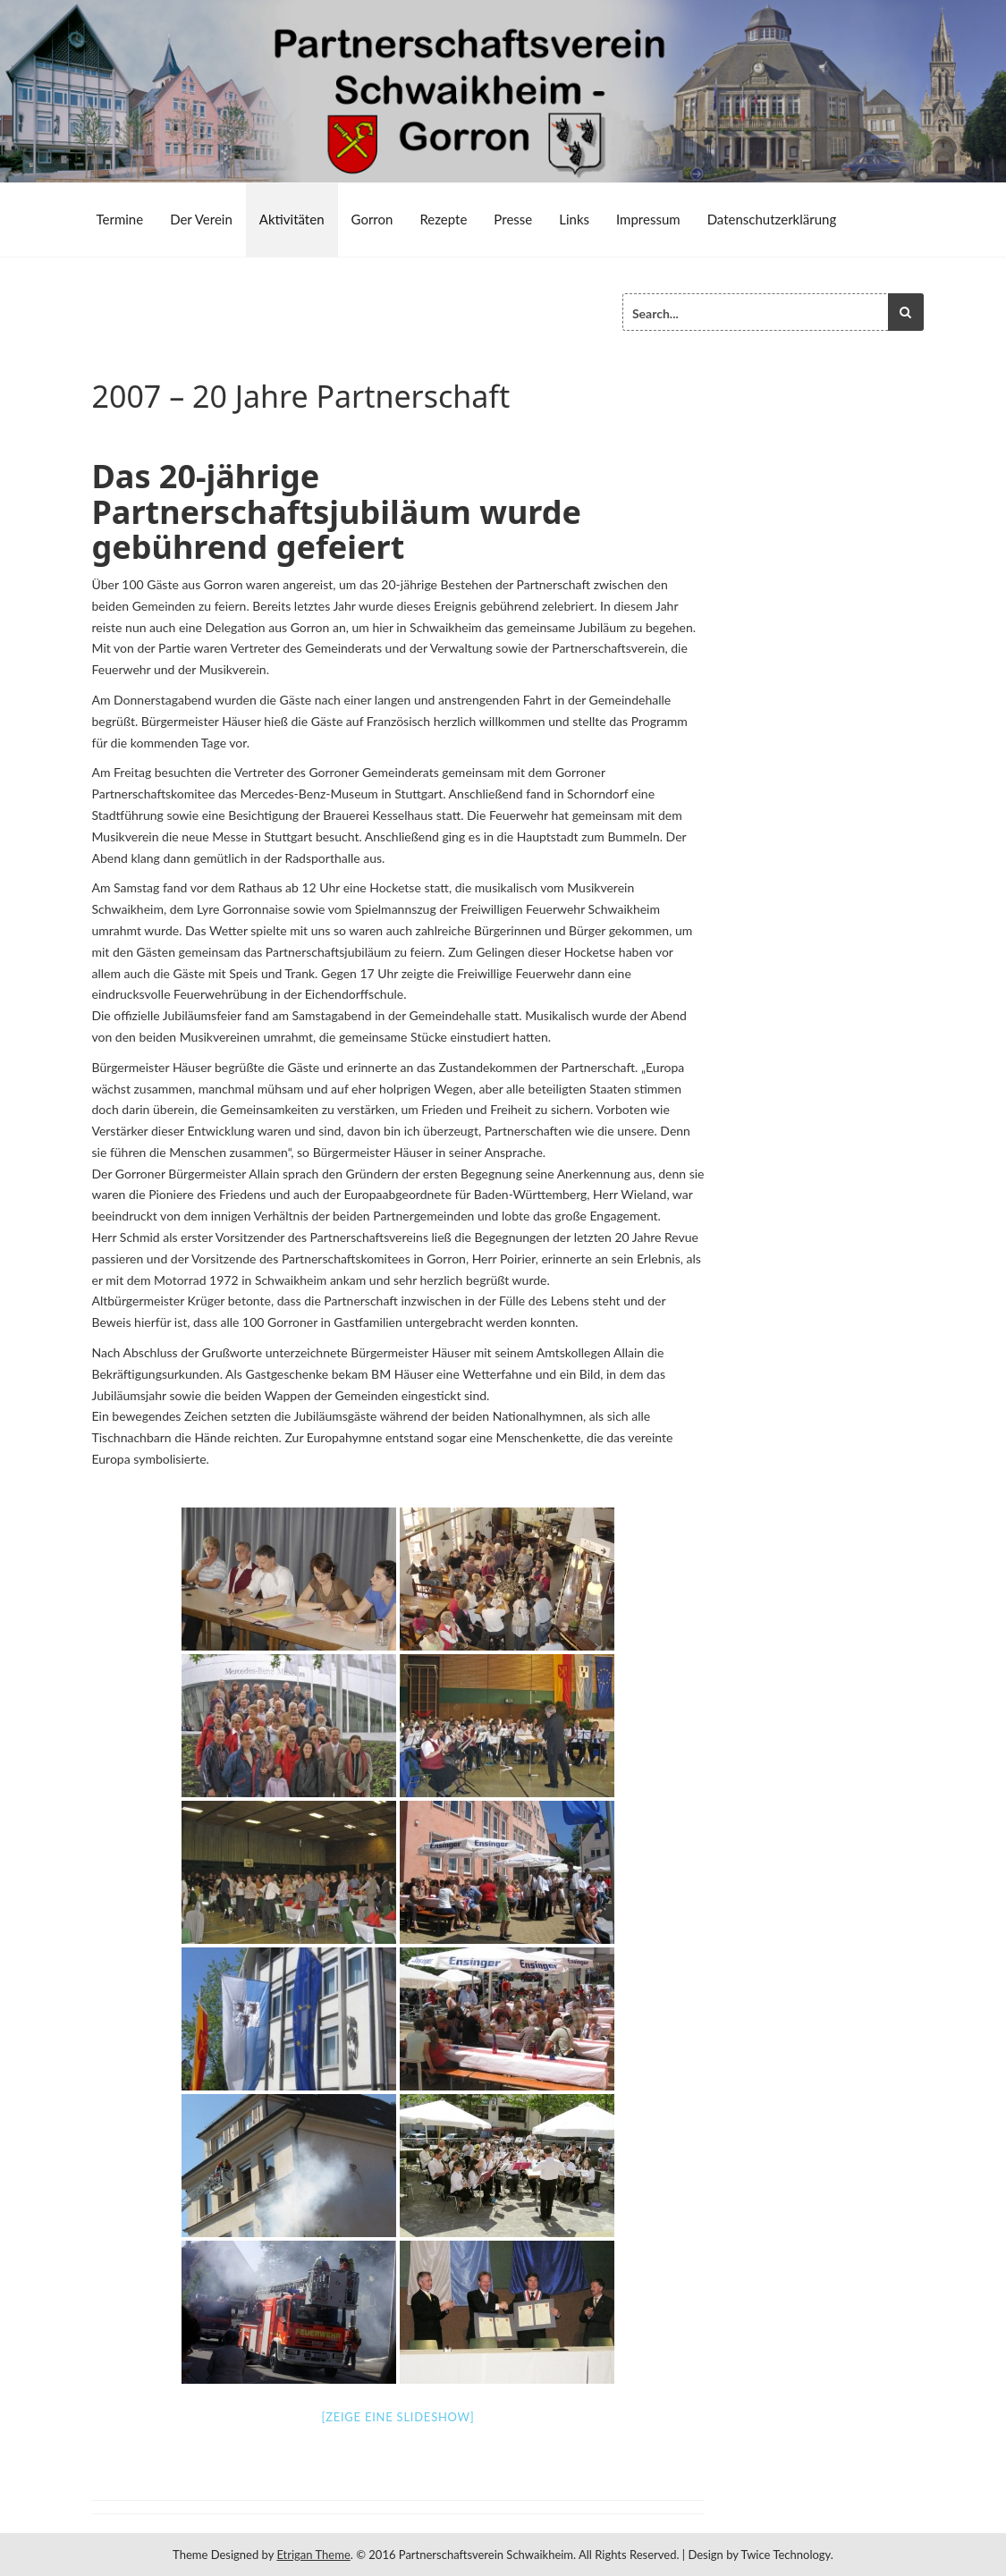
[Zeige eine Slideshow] (397, 2417)
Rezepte (443, 219)
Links (574, 219)
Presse (513, 219)
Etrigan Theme (313, 2554)
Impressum (648, 219)
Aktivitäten (292, 219)
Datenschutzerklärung (772, 219)
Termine (120, 219)
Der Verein (201, 219)
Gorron (372, 219)
